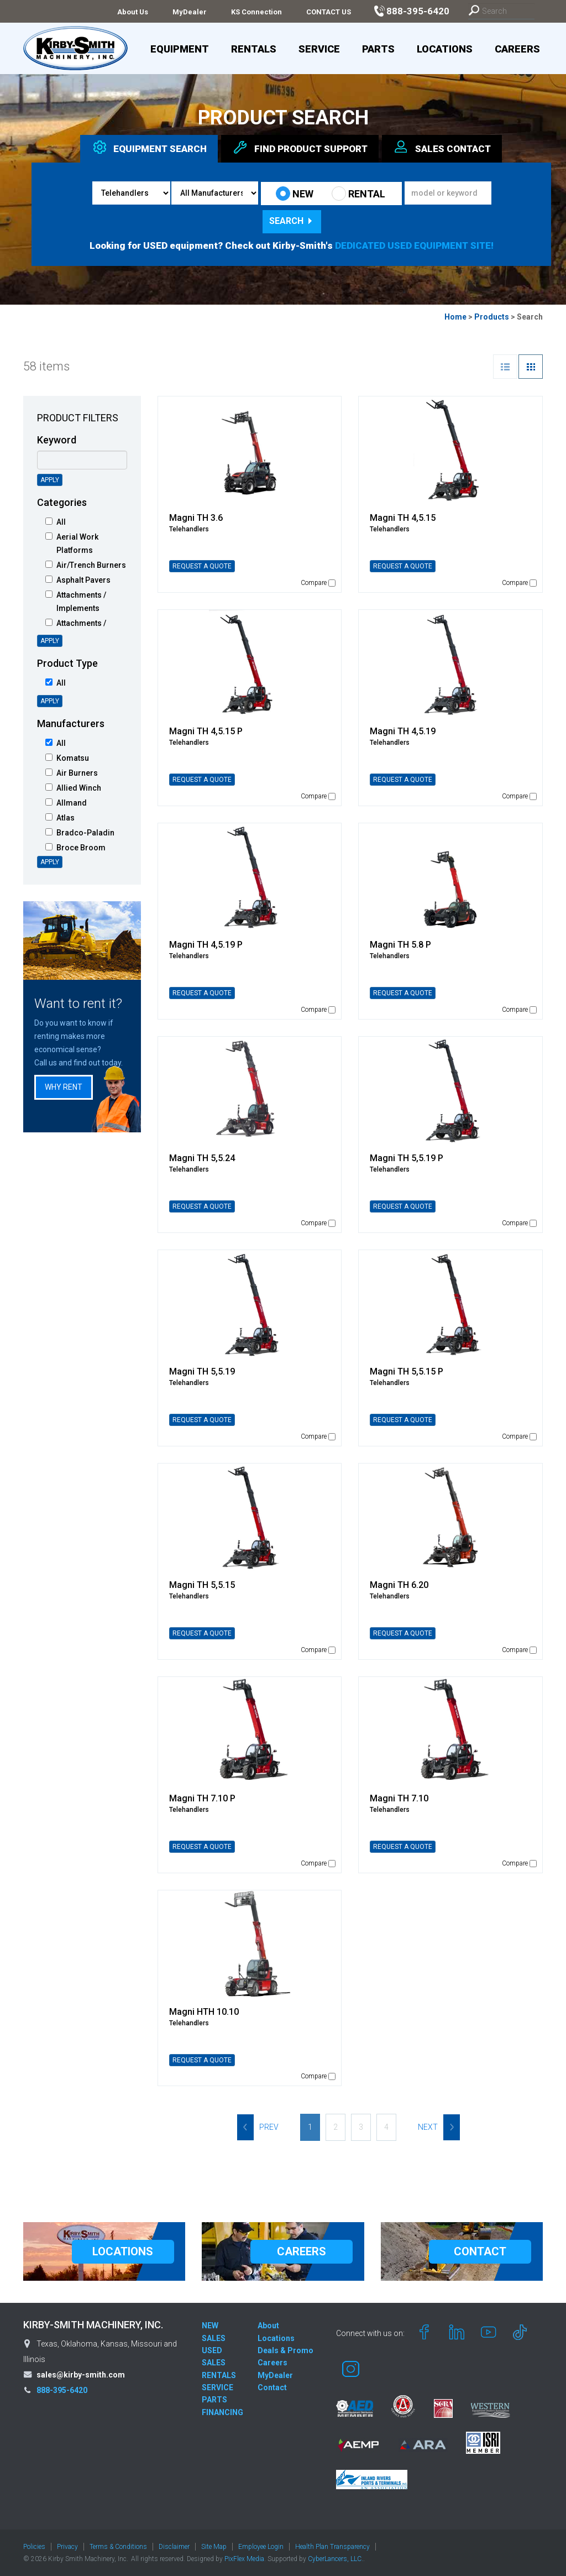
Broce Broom (75, 847)
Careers (517, 49)
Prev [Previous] (258, 2127)
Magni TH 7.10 (399, 1798)
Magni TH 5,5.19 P (406, 1158)
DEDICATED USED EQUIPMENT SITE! (414, 245)
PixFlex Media (244, 2559)
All (55, 522)
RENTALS (219, 2375)
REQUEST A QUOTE (202, 566)
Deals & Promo (285, 2350)
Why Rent (63, 1087)
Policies (34, 2547)
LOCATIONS (122, 2251)
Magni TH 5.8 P (400, 944)
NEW (294, 193)
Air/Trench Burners (85, 565)
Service (319, 49)
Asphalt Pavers (78, 580)
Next (439, 2127)
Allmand (66, 802)
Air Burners (71, 773)
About (268, 2325)
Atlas (60, 817)
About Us (132, 12)
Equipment (179, 49)
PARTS (214, 2399)
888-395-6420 (61, 2390)
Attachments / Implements (75, 602)
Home (455, 316)
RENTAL (358, 193)
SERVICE (217, 2387)
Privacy (67, 2547)
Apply (49, 480)
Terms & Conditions (118, 2547)
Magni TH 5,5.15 (202, 1585)
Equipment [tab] (149, 147)
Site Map (214, 2547)
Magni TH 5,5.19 (202, 1371)
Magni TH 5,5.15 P (406, 1371)
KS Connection (256, 12)
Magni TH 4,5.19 (403, 731)
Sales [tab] (442, 147)
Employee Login (261, 2547)
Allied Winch (73, 787)
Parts (378, 49)
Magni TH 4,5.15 (403, 518)
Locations (445, 49)
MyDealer (189, 12)
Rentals (253, 49)
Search (292, 221)
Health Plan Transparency (332, 2547)
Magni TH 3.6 (196, 518)
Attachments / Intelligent (75, 630)
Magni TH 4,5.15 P (206, 731)
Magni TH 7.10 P (202, 1798)
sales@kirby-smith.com (80, 2374)
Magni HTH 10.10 (204, 2012)
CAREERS (301, 2251)
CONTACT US (328, 12)
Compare (318, 583)
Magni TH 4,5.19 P (206, 944)
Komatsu (67, 758)
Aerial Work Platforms (71, 543)
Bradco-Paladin (79, 832)
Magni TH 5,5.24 (202, 1158)
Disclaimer (174, 2547)
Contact (272, 2387)
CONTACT (480, 2251)
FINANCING (222, 2412)
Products (491, 316)
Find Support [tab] (300, 147)
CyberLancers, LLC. (335, 2559)
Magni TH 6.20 (399, 1585)
